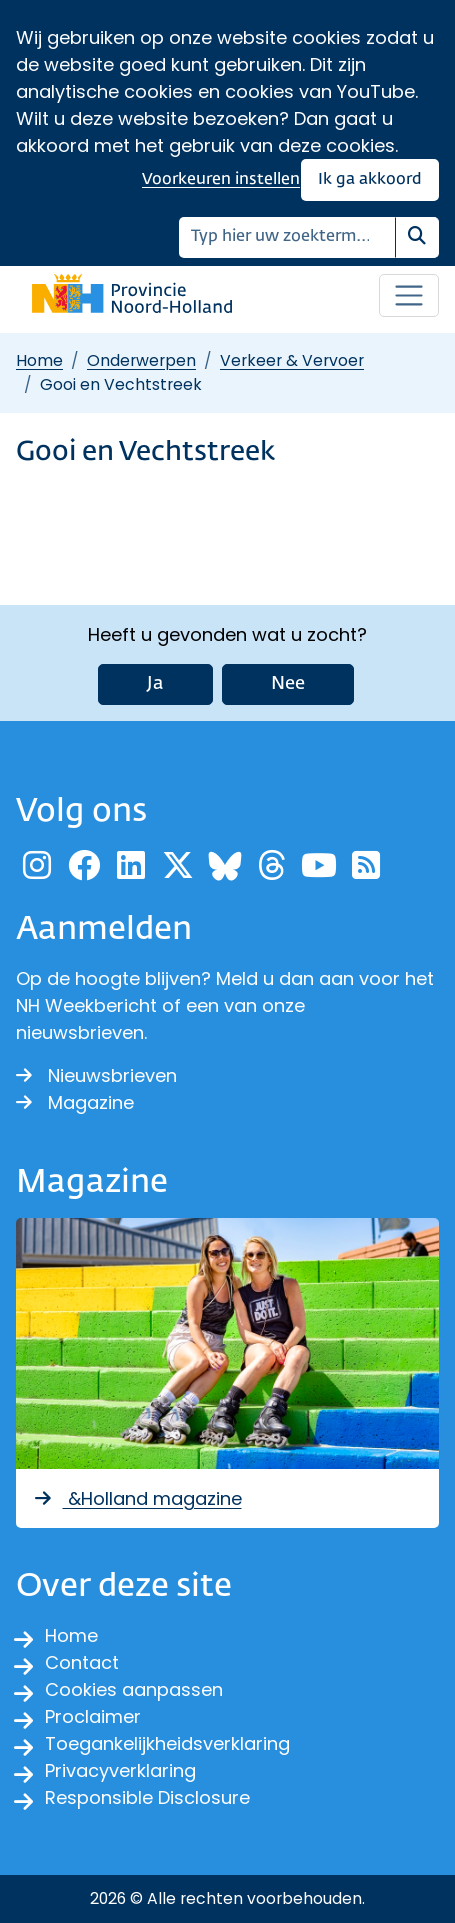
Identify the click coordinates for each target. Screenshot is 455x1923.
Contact (82, 1662)
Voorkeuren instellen (221, 179)
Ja (155, 684)
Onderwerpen (141, 360)
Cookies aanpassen (134, 1689)
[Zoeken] (287, 237)
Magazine (75, 1102)
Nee (288, 684)
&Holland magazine (137, 1498)
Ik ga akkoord (370, 179)
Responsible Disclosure (147, 1797)
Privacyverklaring (120, 1770)
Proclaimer (93, 1716)
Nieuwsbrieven (96, 1075)
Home (39, 360)
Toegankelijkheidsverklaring (167, 1743)
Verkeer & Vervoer (292, 360)
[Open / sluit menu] (409, 296)
